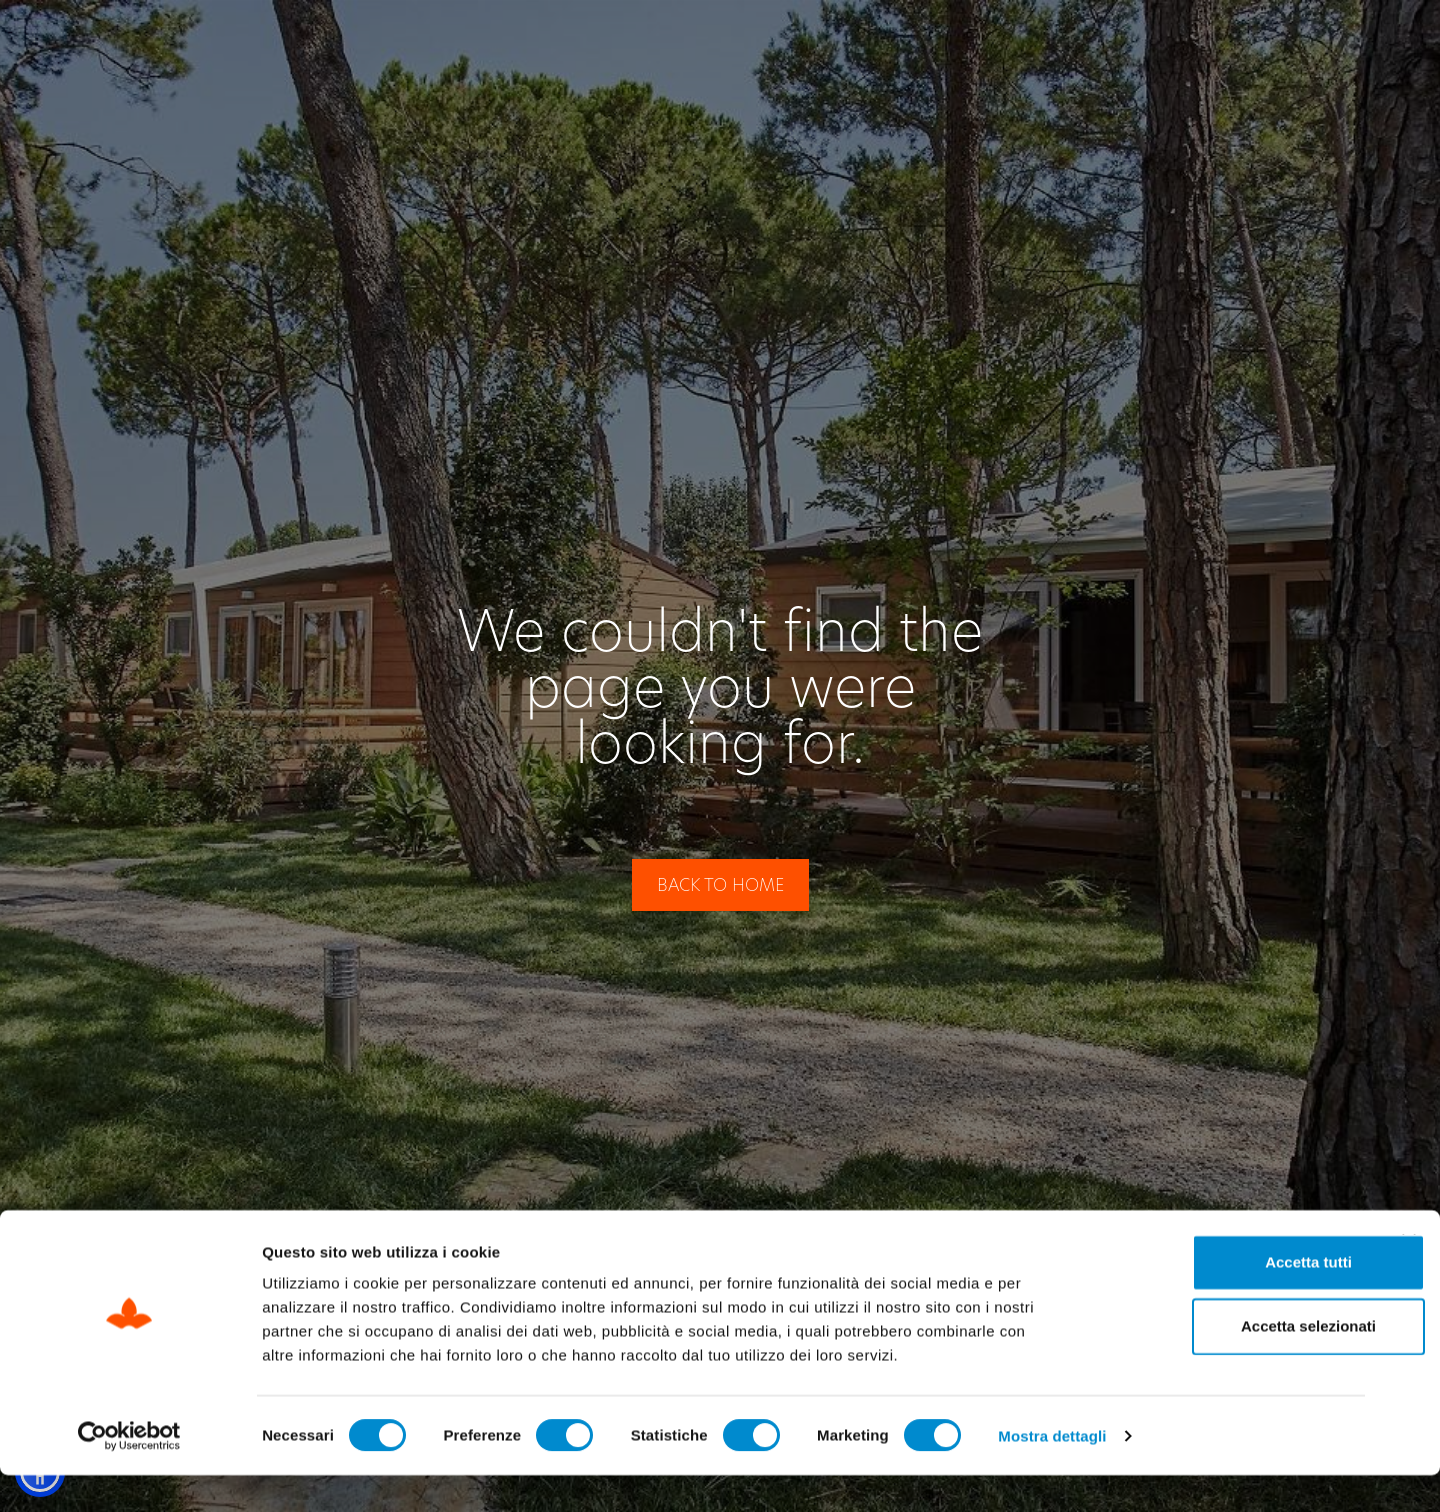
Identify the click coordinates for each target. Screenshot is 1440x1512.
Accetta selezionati (1221, 1362)
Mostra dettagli (1052, 1472)
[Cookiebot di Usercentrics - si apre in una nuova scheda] (129, 1473)
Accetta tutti (1222, 1298)
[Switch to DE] (1344, 42)
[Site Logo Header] (149, 42)
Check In (877, 41)
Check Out (1031, 41)
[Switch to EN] (1304, 42)
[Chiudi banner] (1409, 1278)
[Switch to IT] (1267, 42)
